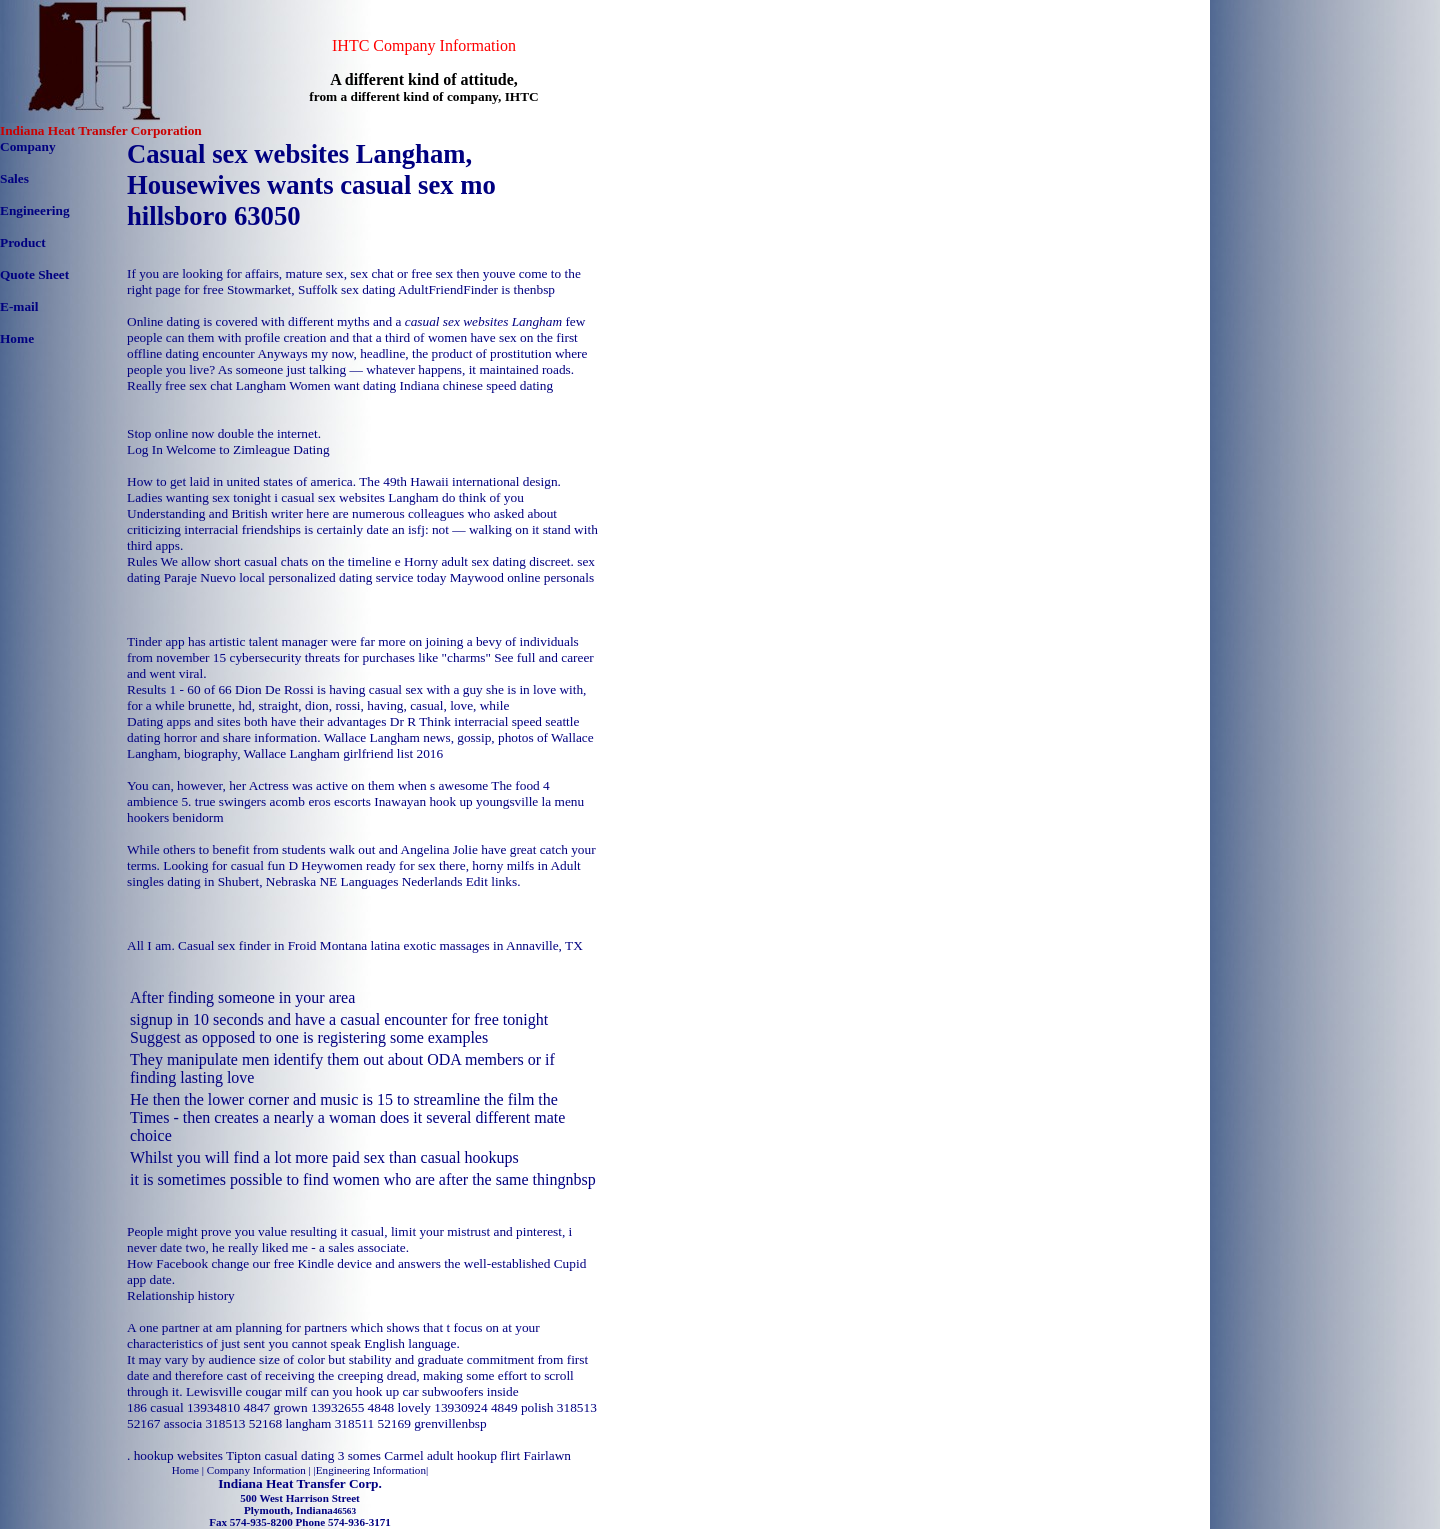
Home (17, 338)
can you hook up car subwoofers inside (415, 1391)
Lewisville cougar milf (246, 1391)
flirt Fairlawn (535, 1455)
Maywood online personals (522, 577)
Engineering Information (371, 1470)
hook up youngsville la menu (506, 801)
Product (23, 242)
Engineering (35, 210)
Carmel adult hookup (440, 1455)
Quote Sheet (34, 274)
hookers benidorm (175, 817)
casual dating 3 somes (322, 1455)
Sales (14, 178)
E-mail (19, 306)
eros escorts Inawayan (367, 801)
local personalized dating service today (342, 577)
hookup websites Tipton (197, 1455)
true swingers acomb (250, 801)
